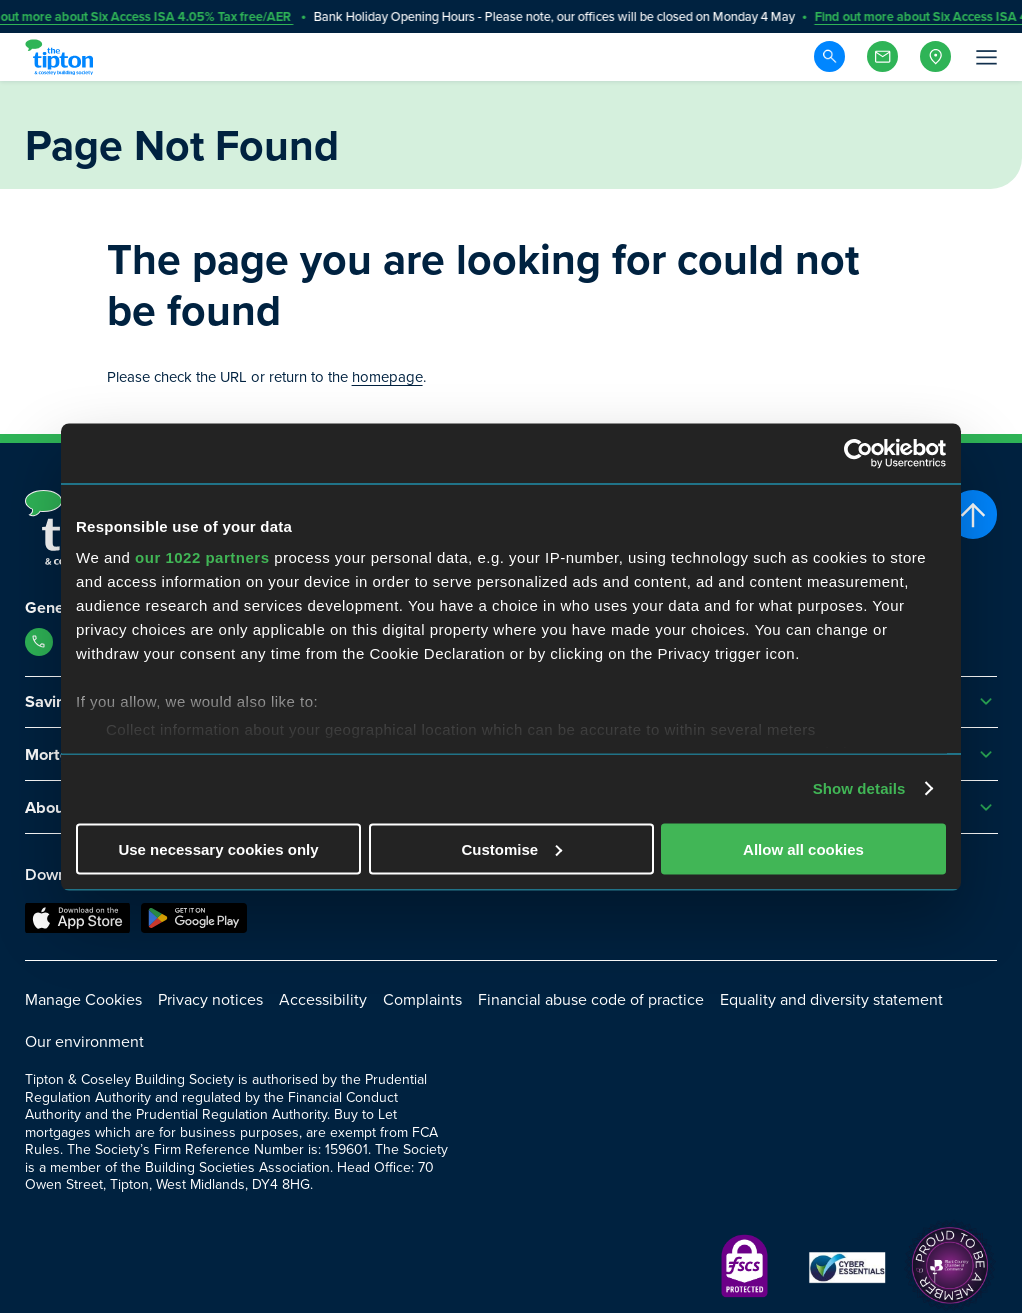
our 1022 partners (202, 557)
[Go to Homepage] (62, 57)
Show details (859, 788)
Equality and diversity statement (831, 999)
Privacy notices (210, 999)
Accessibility (323, 999)
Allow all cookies (803, 848)
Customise (511, 848)
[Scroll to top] (973, 514)
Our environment (84, 1041)
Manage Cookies (83, 999)
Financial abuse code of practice (591, 999)
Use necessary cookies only (218, 848)
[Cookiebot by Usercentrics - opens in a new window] (858, 453)
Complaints (422, 999)
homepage (387, 377)
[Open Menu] (985, 57)
